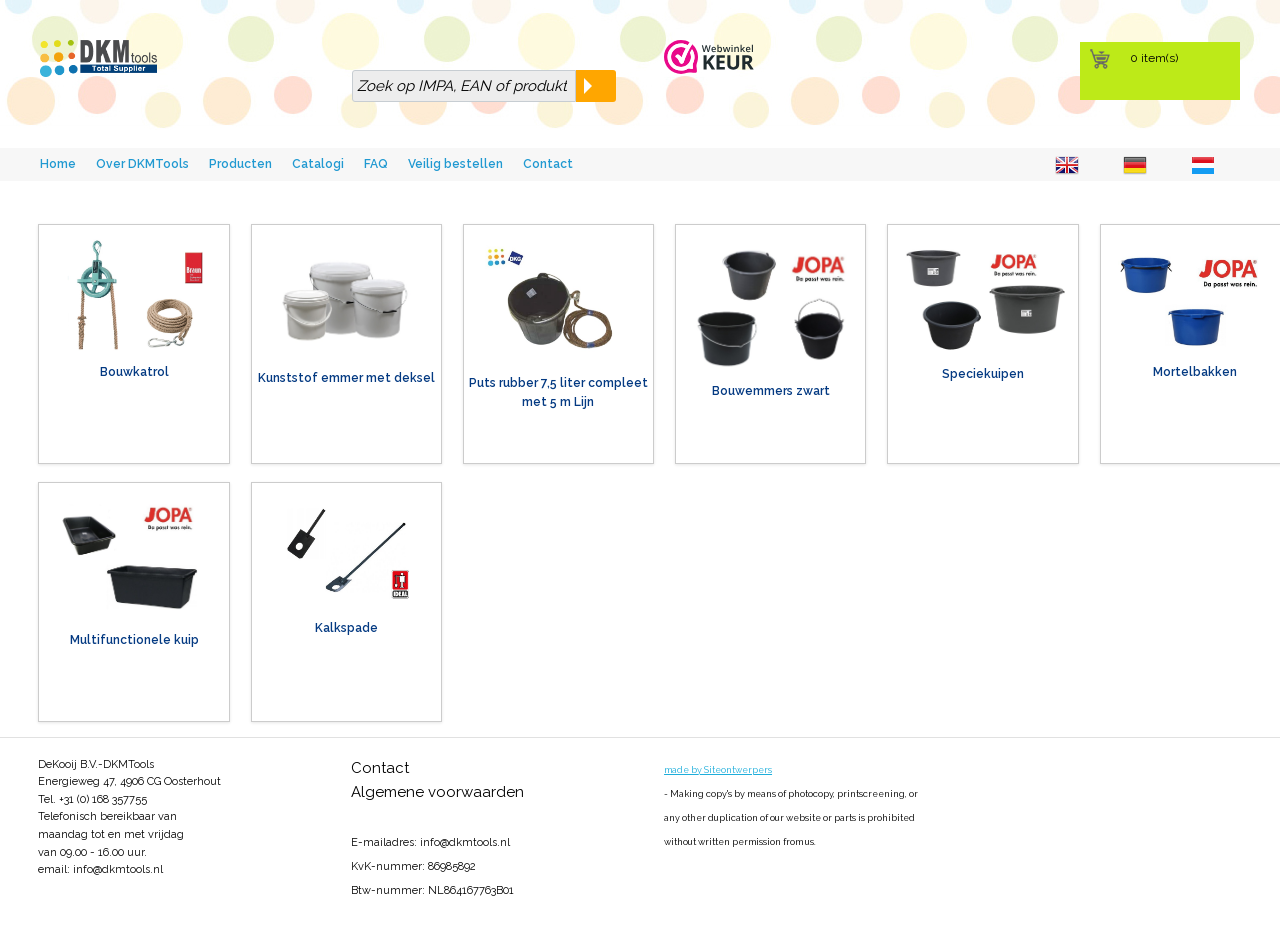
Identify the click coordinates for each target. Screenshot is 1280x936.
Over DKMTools (142, 164)
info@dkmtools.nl (118, 869)
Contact (548, 164)
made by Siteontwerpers (718, 770)
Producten (240, 164)
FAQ (376, 164)
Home (58, 164)
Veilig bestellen (455, 164)
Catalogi (318, 164)
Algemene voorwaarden (437, 792)
